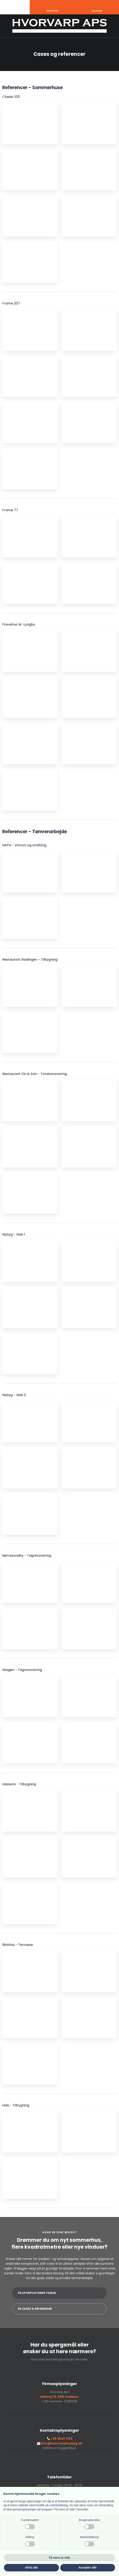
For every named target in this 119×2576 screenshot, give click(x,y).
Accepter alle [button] (88, 2567)
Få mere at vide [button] (59, 2557)
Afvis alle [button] (31, 2567)
